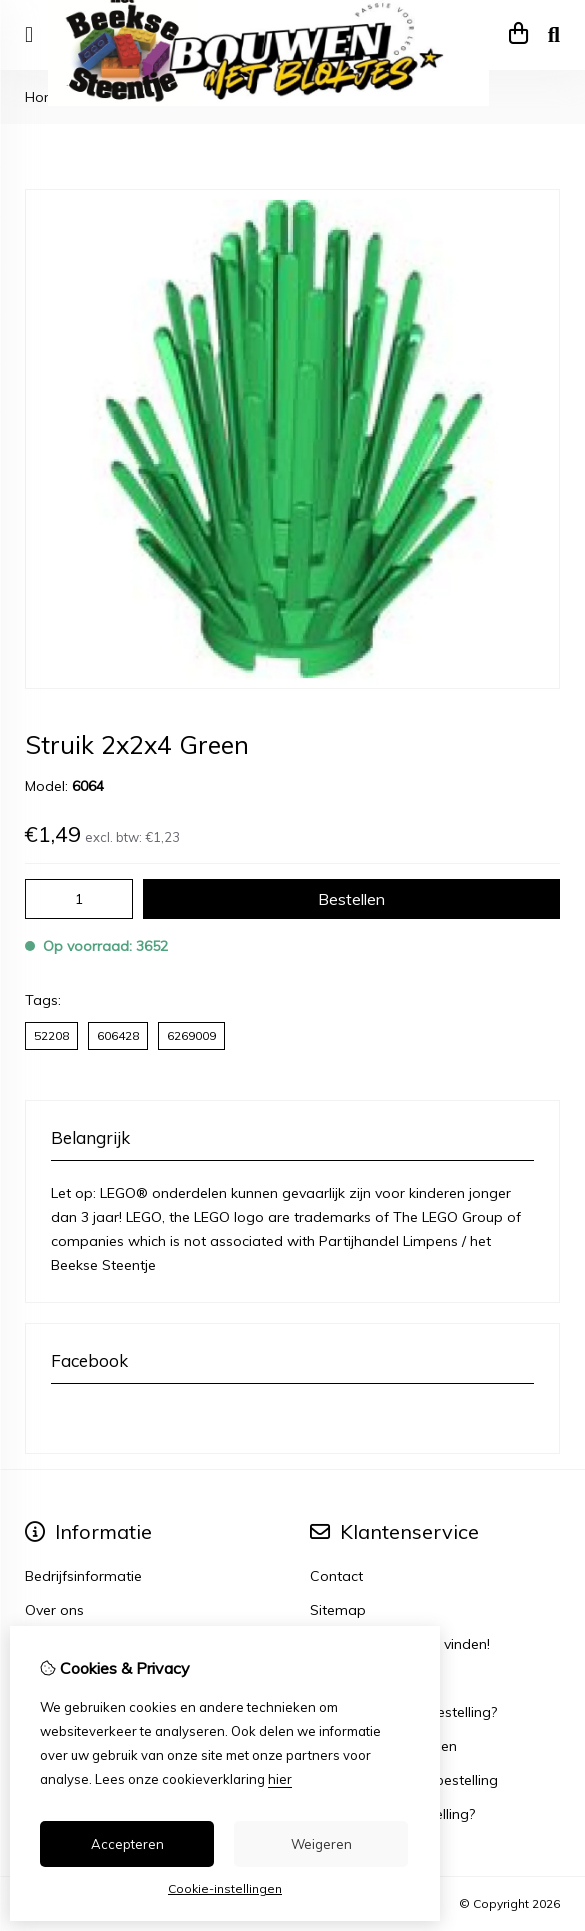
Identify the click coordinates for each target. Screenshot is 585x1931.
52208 (51, 1035)
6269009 (191, 1035)
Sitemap (338, 1610)
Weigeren (321, 1844)
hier (280, 1779)
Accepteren (127, 1844)
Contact (336, 1576)
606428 (118, 1035)
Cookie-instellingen (225, 1888)
